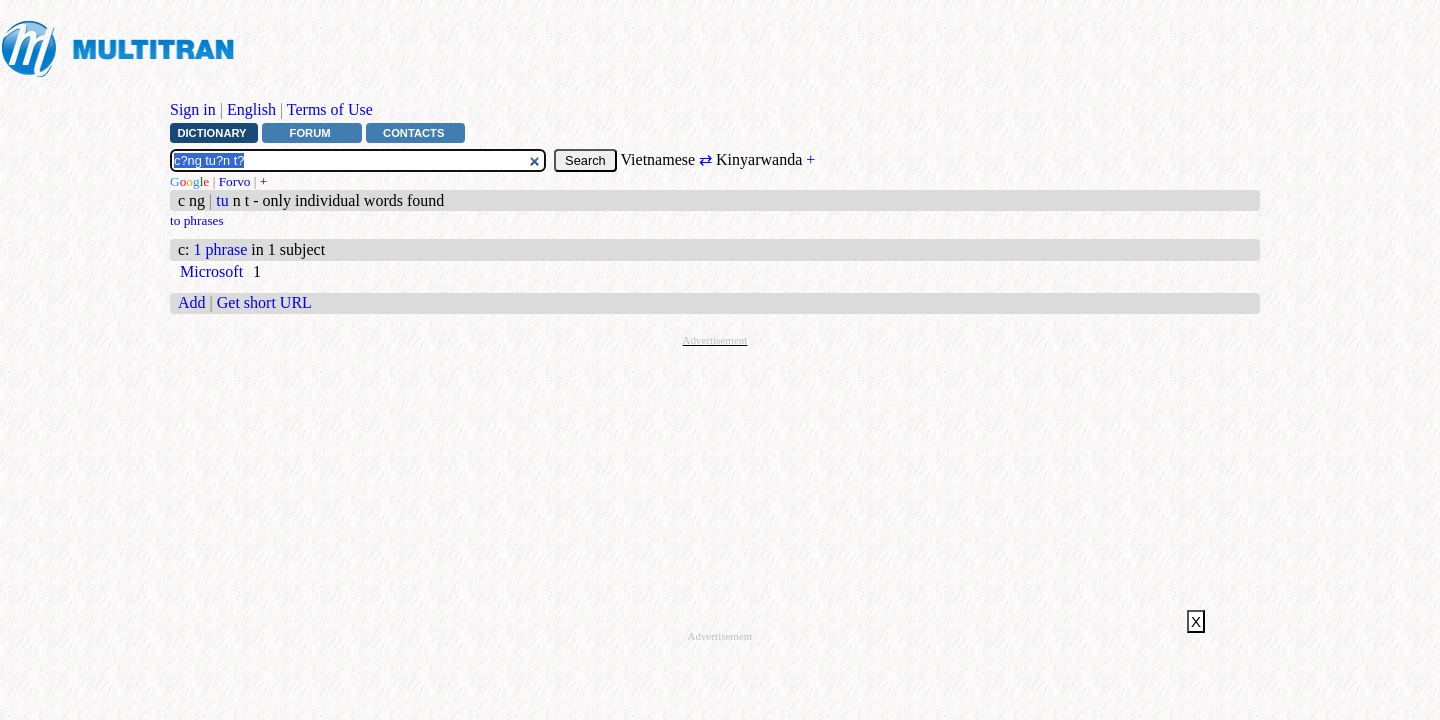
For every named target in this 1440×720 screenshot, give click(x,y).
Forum (310, 133)
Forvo (235, 181)
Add (192, 302)
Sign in (193, 109)
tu (222, 200)
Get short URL (264, 302)
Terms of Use (330, 109)
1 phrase (221, 249)
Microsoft (211, 271)
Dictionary (211, 133)
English (251, 109)
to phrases (197, 220)
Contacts (413, 133)
